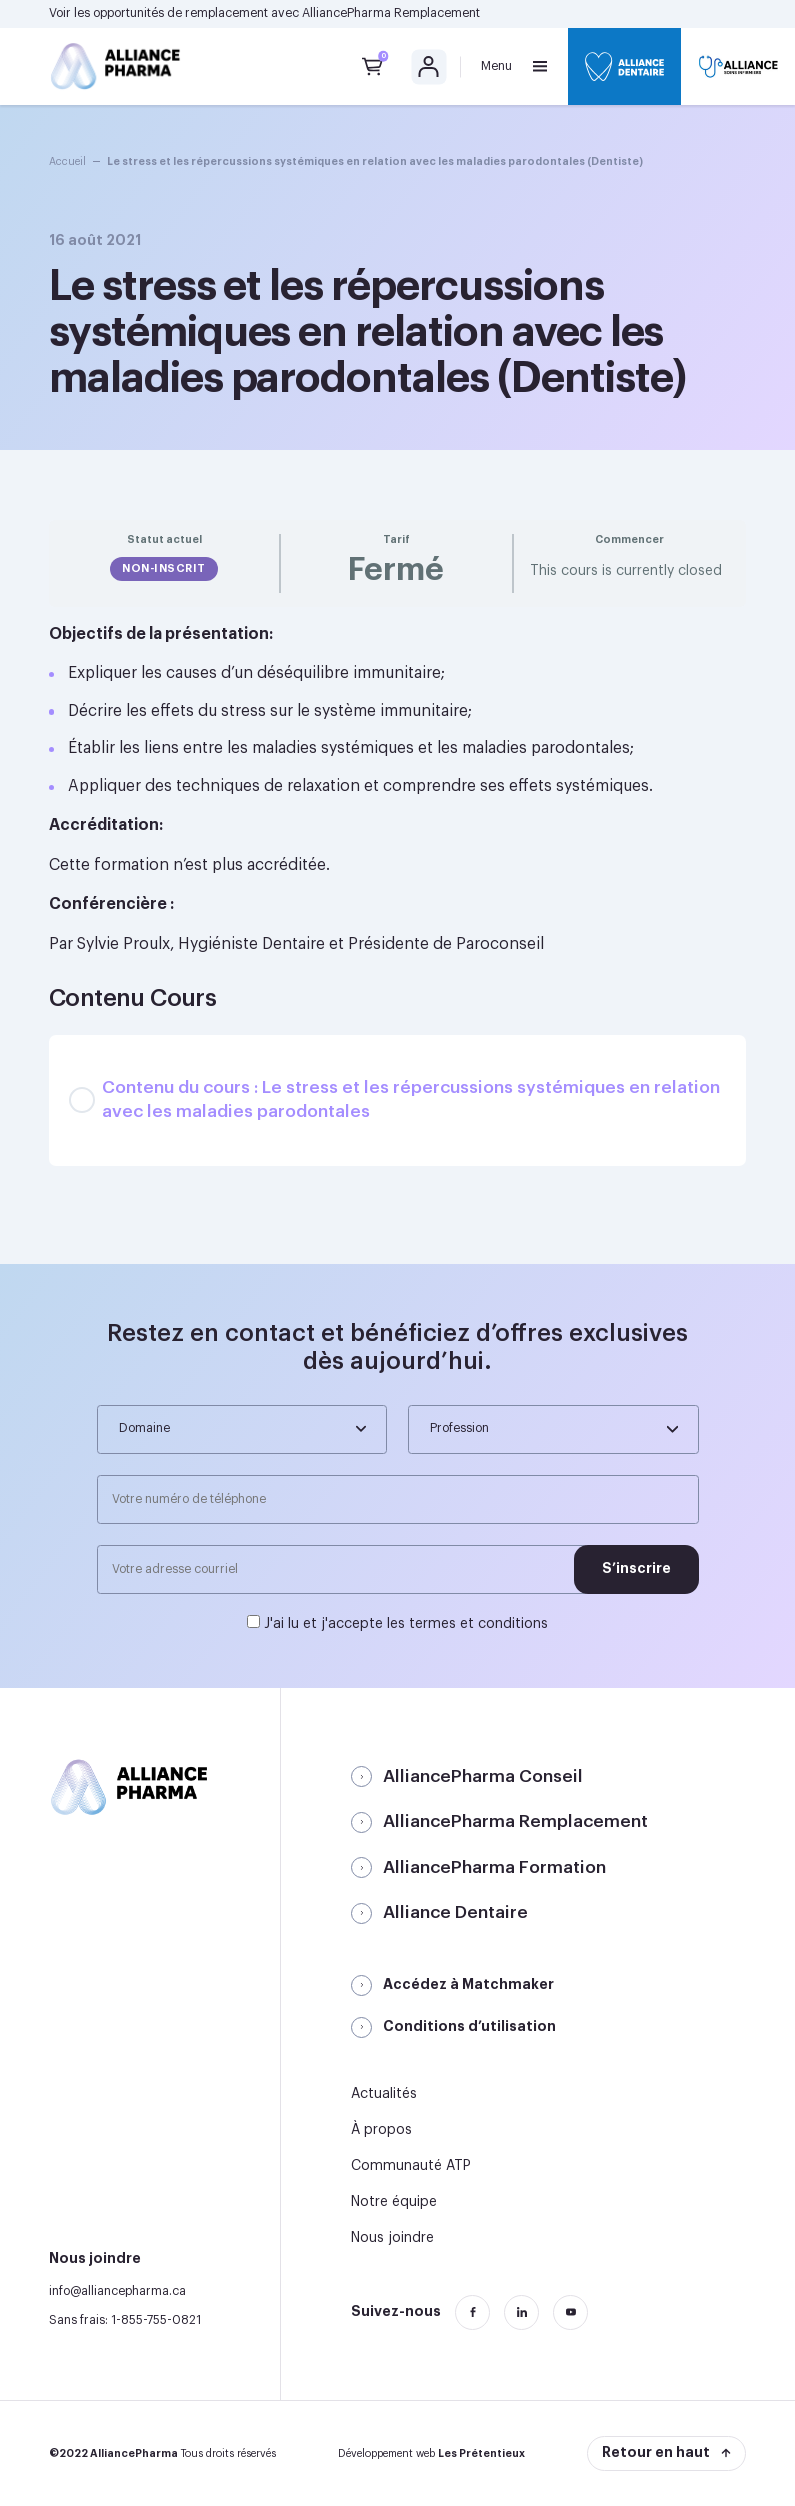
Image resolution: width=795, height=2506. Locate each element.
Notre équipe (394, 2202)
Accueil (67, 161)
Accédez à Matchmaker (468, 1984)
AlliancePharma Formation (494, 1867)
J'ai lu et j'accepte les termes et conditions (406, 1624)
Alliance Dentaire (455, 1912)
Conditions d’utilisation (469, 2026)
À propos (381, 2130)
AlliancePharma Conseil (483, 1776)
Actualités (384, 2094)
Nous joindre (392, 2238)
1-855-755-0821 (156, 2320)
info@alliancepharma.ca (117, 2291)
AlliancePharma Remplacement (391, 13)
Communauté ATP (411, 2166)
